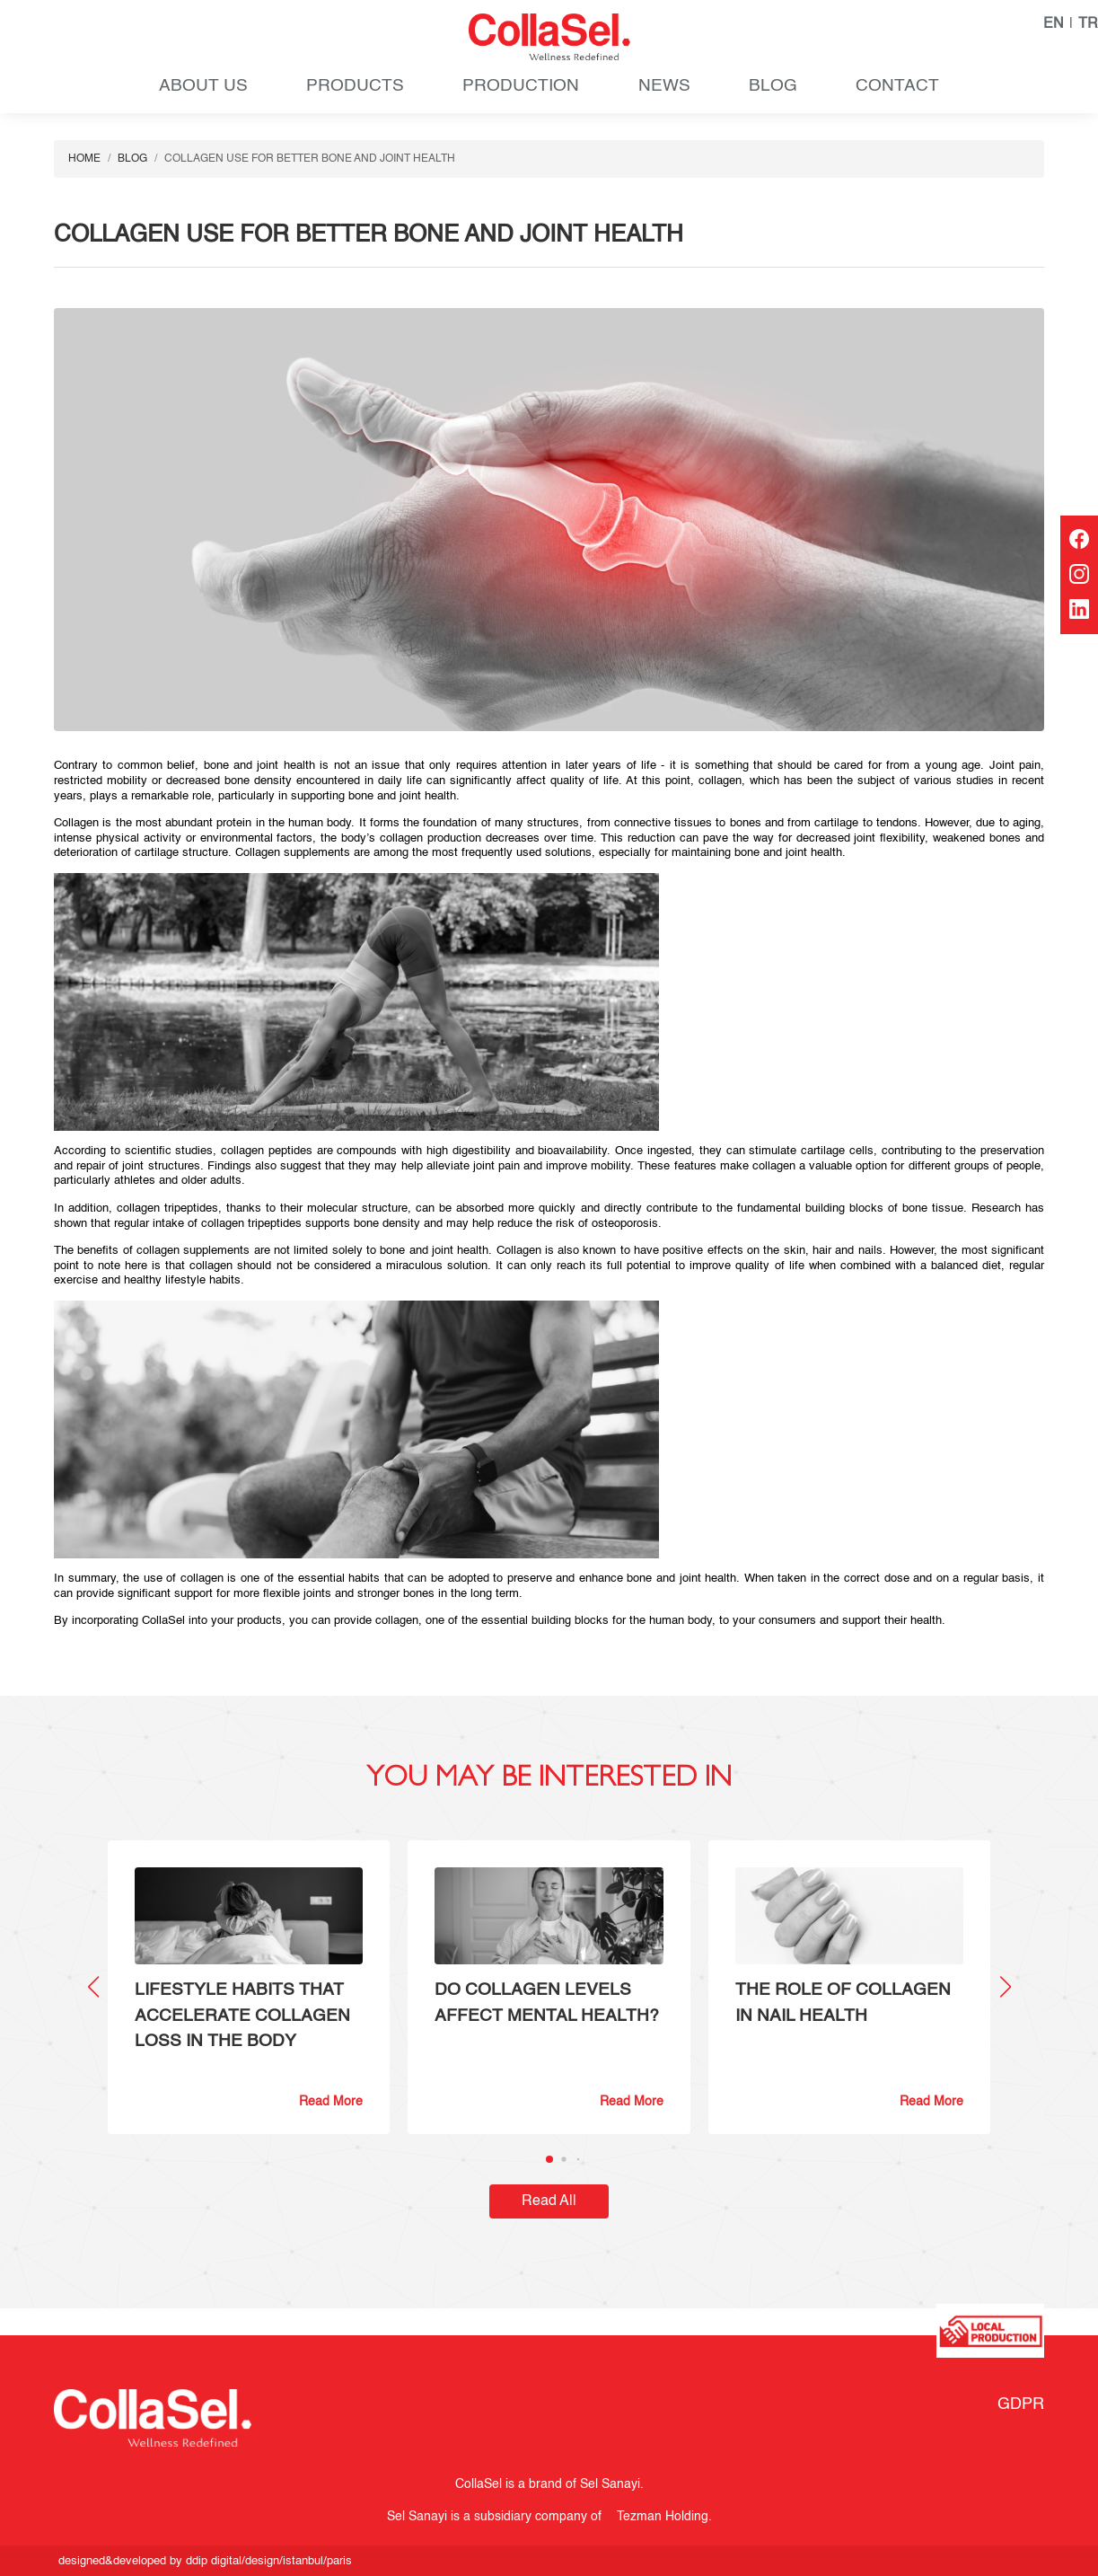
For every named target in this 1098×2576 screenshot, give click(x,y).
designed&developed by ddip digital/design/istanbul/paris (205, 2561)
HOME (84, 159)
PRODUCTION (520, 85)
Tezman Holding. (660, 2516)
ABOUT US (203, 85)
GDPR (1020, 2404)
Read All (549, 2201)
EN (1053, 24)
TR (1088, 24)
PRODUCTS (355, 85)
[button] (1005, 1987)
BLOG (773, 85)
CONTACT (897, 85)
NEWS (664, 85)
